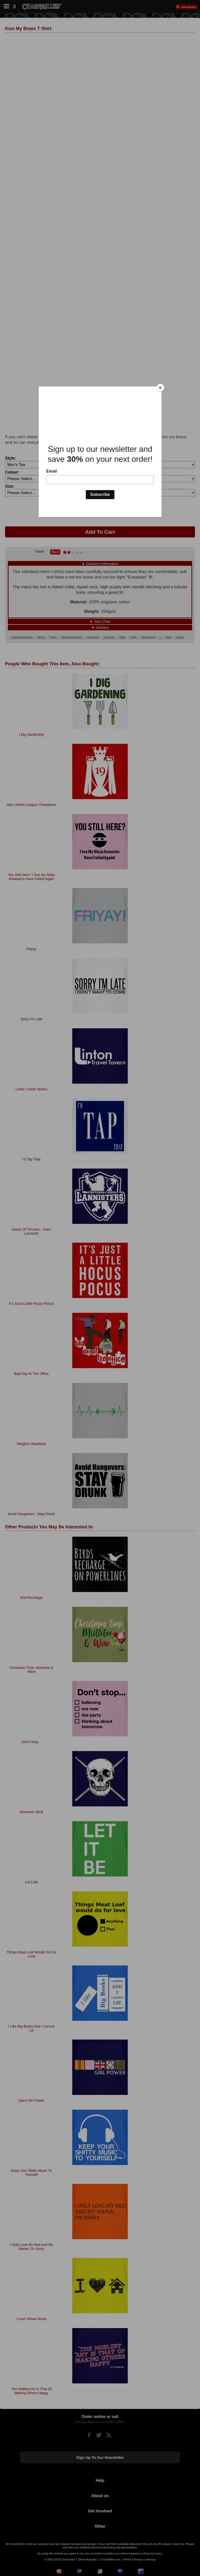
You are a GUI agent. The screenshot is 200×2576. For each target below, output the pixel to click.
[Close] (160, 387)
